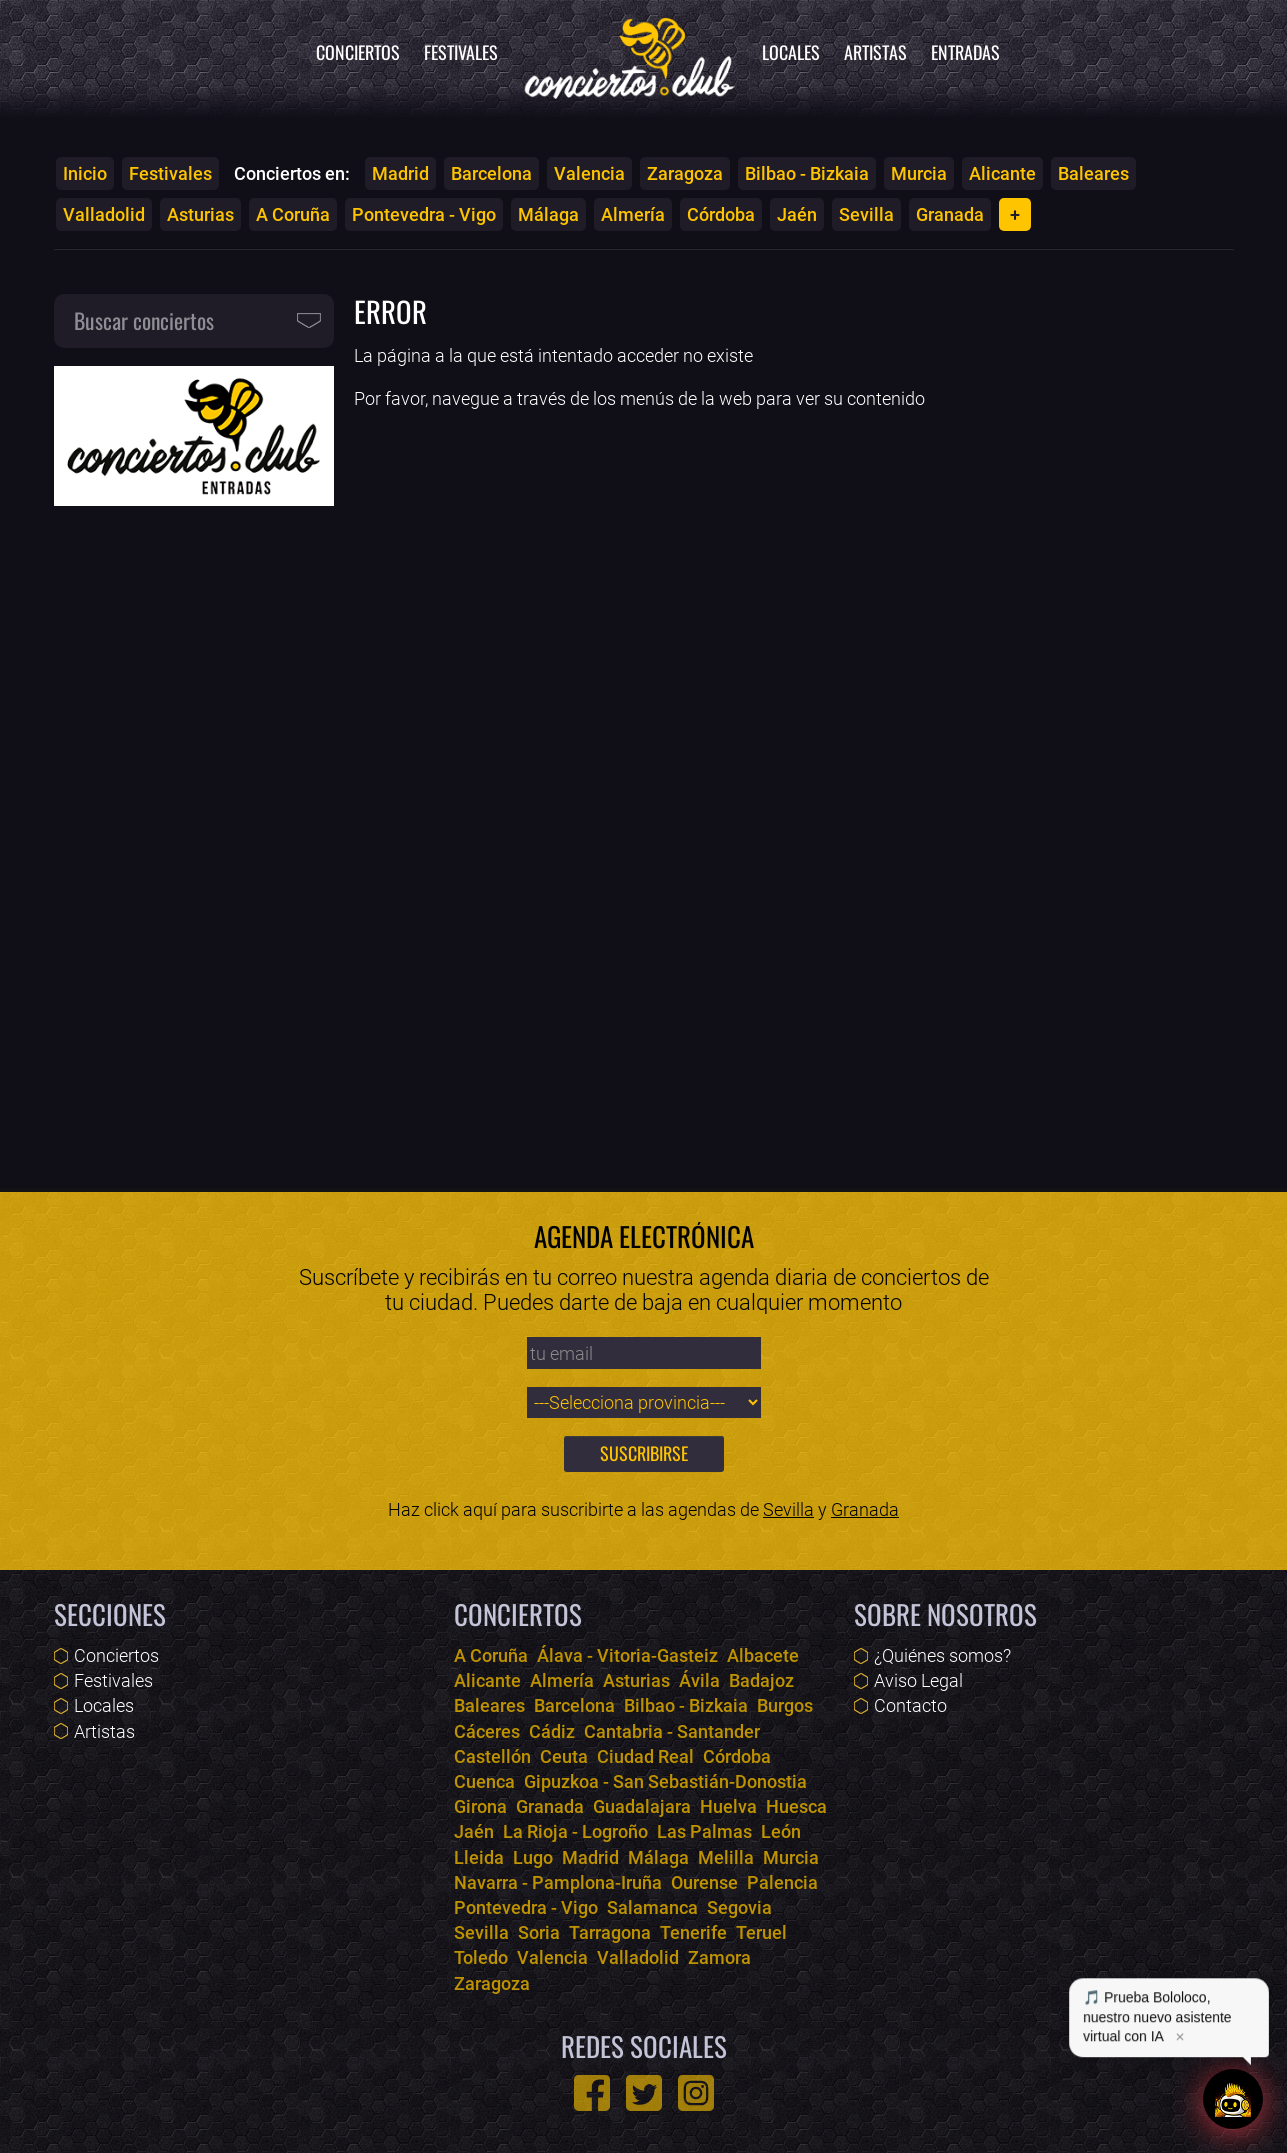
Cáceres (487, 1731)
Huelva (728, 1806)
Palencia (782, 1882)
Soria (539, 1932)
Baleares (1093, 173)
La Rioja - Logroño (575, 1831)
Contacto (910, 1705)
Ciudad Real (645, 1756)
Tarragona (610, 1932)
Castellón (492, 1756)
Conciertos (358, 52)
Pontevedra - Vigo (424, 214)
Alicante (1002, 173)
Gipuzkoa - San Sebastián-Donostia (665, 1781)
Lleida (479, 1857)
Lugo (533, 1857)
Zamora (719, 1957)
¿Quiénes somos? (942, 1655)
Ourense (704, 1882)
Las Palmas (704, 1831)
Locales (791, 52)
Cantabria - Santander (672, 1731)
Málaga (548, 214)
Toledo (481, 1957)
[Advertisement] (194, 834)
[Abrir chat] (1233, 2099)
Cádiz (552, 1731)
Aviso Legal (918, 1680)
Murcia (919, 173)
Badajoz (761, 1680)
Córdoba (721, 214)
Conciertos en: (292, 173)
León (781, 1831)
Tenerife (693, 1932)
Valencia (589, 173)
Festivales (461, 52)
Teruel (761, 1932)
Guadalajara (642, 1806)
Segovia (739, 1907)
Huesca (796, 1806)
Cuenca (484, 1781)
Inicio (85, 173)
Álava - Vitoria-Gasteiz (627, 1655)
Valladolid (104, 214)
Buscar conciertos (144, 320)
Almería (633, 214)
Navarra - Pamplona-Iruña (558, 1882)
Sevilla (866, 214)
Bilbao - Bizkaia (807, 173)
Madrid (400, 173)
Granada (950, 214)
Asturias (200, 214)
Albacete (763, 1655)
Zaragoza (685, 173)
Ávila (699, 1680)
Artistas (875, 52)
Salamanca (652, 1907)
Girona (480, 1806)
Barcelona (491, 173)
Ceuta (564, 1756)
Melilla (726, 1857)
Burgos (785, 1705)
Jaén (797, 214)
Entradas (965, 52)
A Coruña (293, 214)
